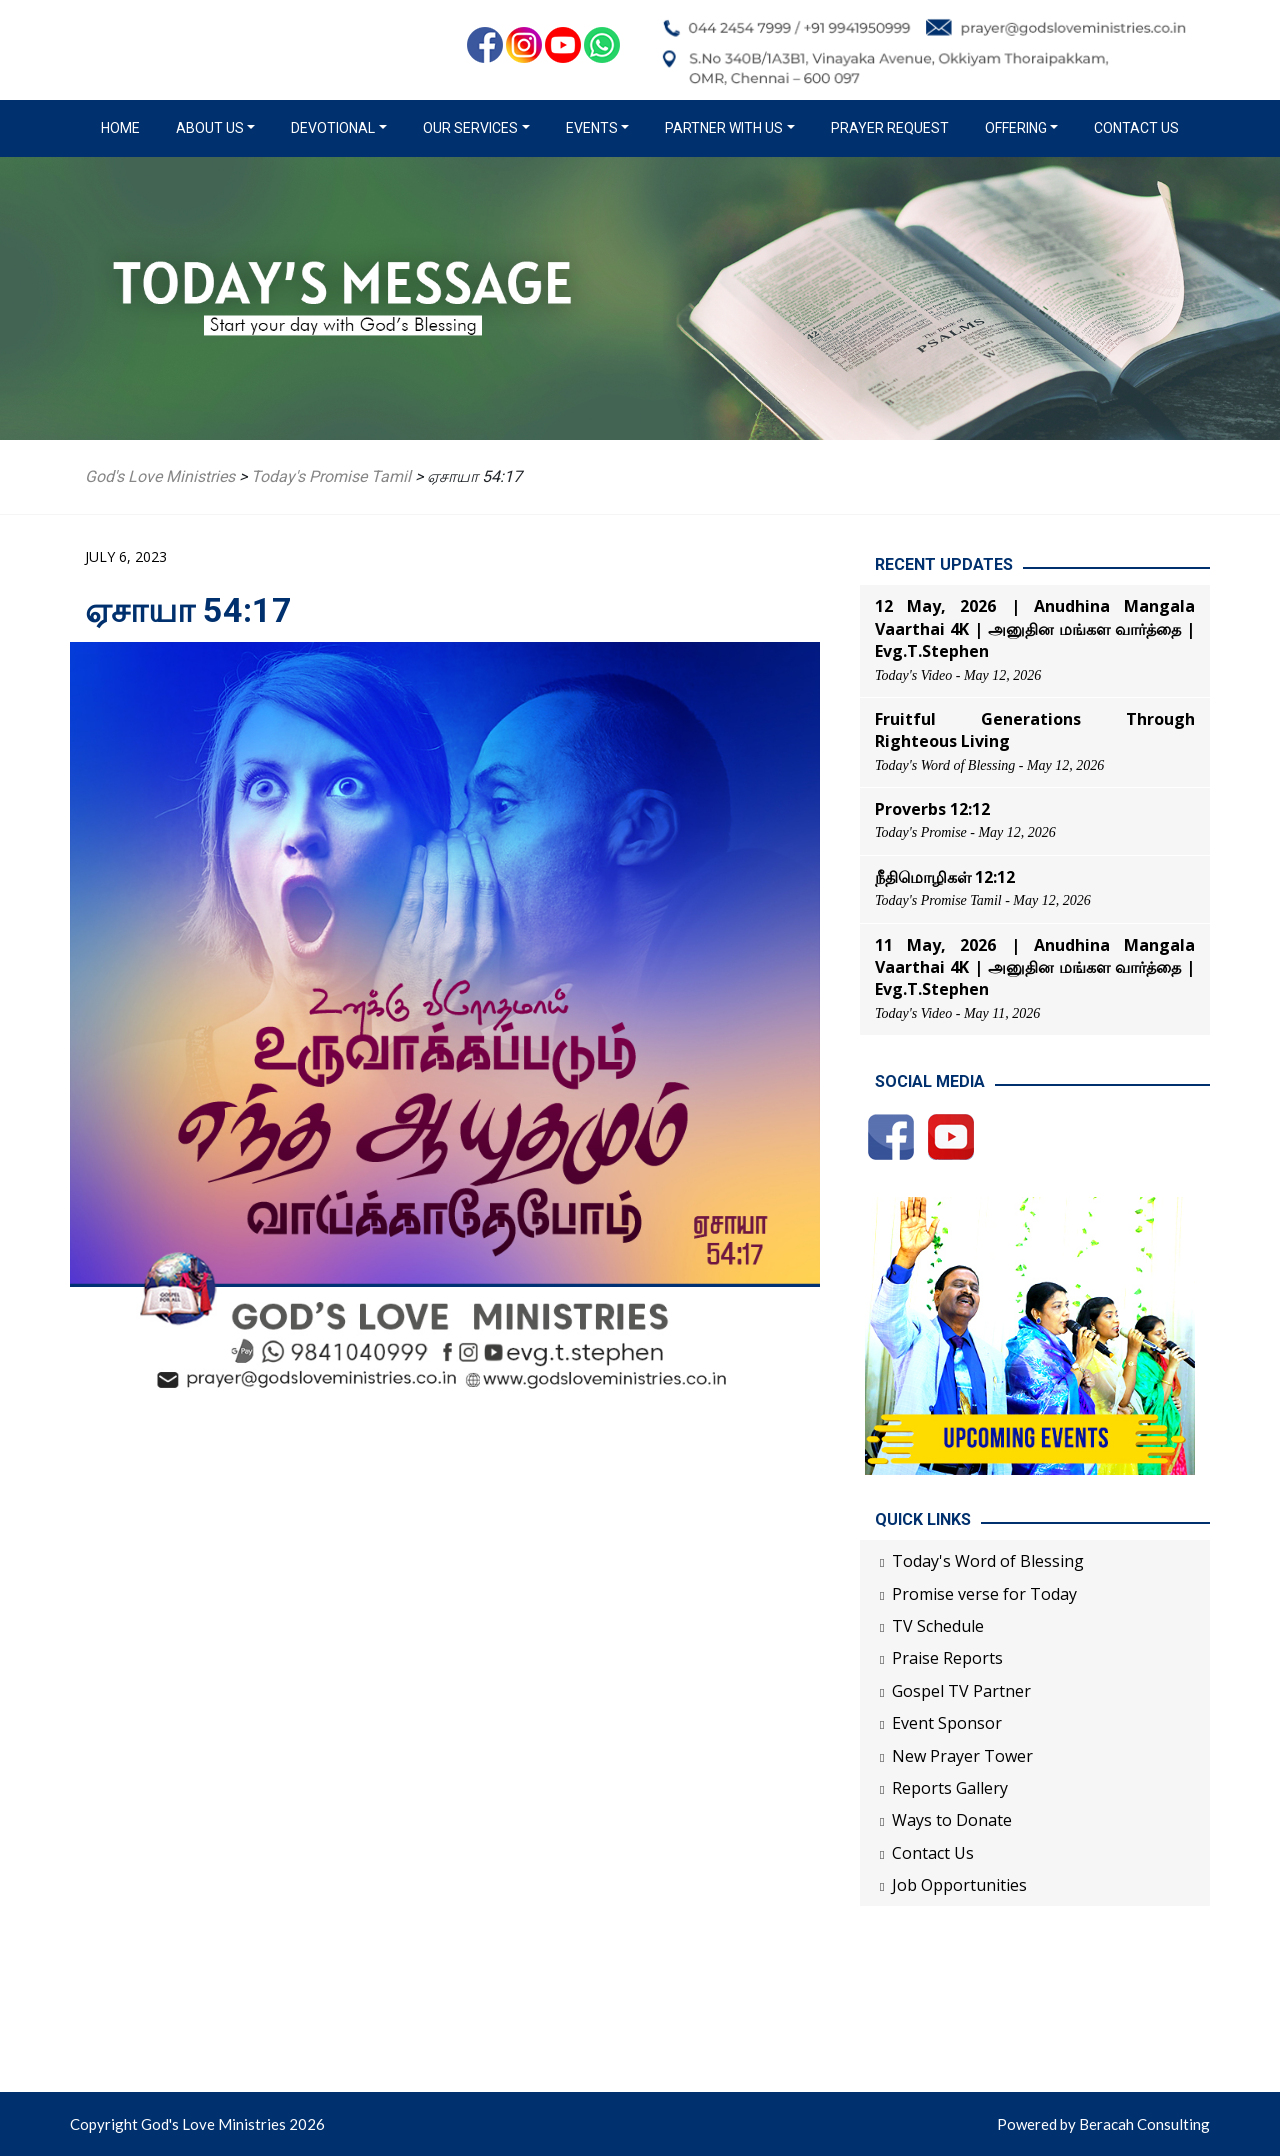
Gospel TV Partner (961, 1691)
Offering (1016, 128)
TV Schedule (938, 1626)
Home (124, 127)
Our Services (470, 128)
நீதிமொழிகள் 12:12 (945, 877)
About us (210, 128)
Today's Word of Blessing (988, 1561)
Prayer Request (890, 128)
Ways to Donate (952, 1820)
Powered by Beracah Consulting (1103, 2124)
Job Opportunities (959, 1885)
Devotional (333, 128)
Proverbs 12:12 (932, 809)
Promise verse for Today (984, 1594)
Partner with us (724, 128)
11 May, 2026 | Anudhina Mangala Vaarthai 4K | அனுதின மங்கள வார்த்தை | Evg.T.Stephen (1035, 967)
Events (592, 128)
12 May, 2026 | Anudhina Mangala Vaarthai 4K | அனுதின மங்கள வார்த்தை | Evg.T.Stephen (1035, 628)
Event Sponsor (947, 1723)
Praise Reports (947, 1658)
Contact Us (1136, 128)
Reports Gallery (950, 1788)
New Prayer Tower (962, 1756)
